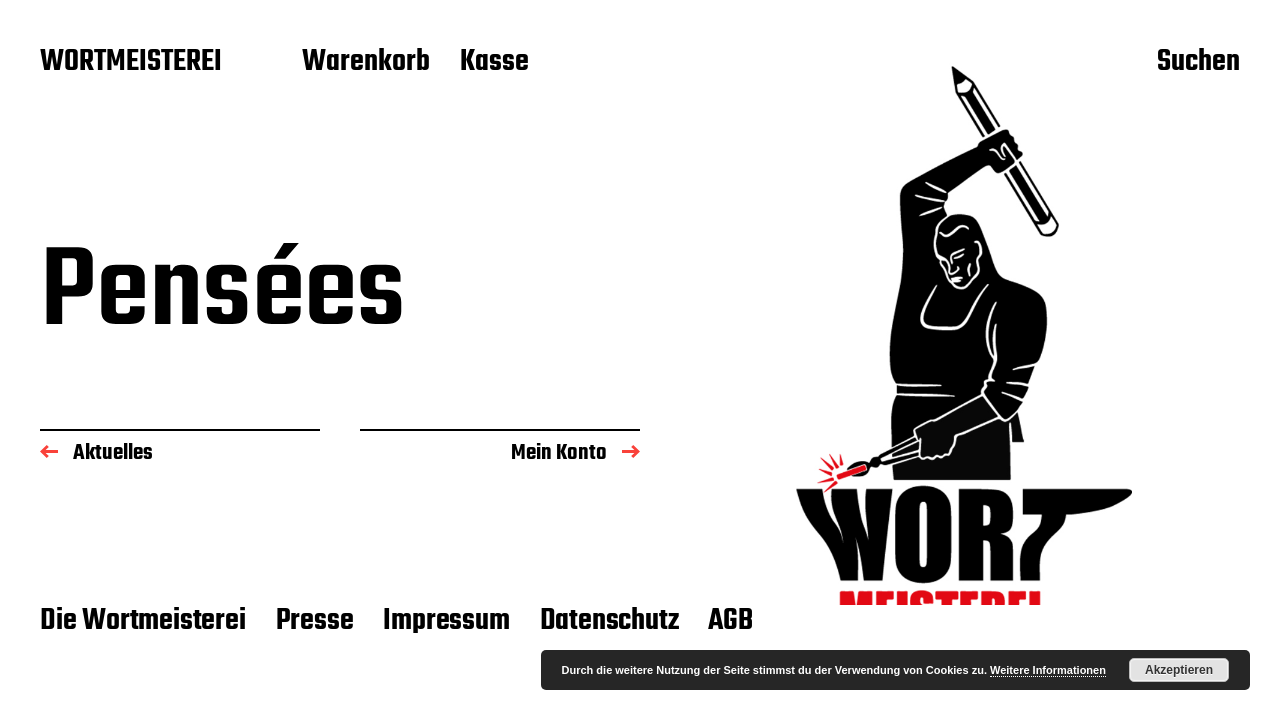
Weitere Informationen (1048, 670)
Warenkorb (366, 63)
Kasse (494, 63)
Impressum (446, 621)
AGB (730, 621)
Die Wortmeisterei (143, 621)
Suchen (1198, 63)
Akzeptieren (1179, 670)
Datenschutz (609, 621)
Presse (315, 621)
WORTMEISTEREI (131, 63)
